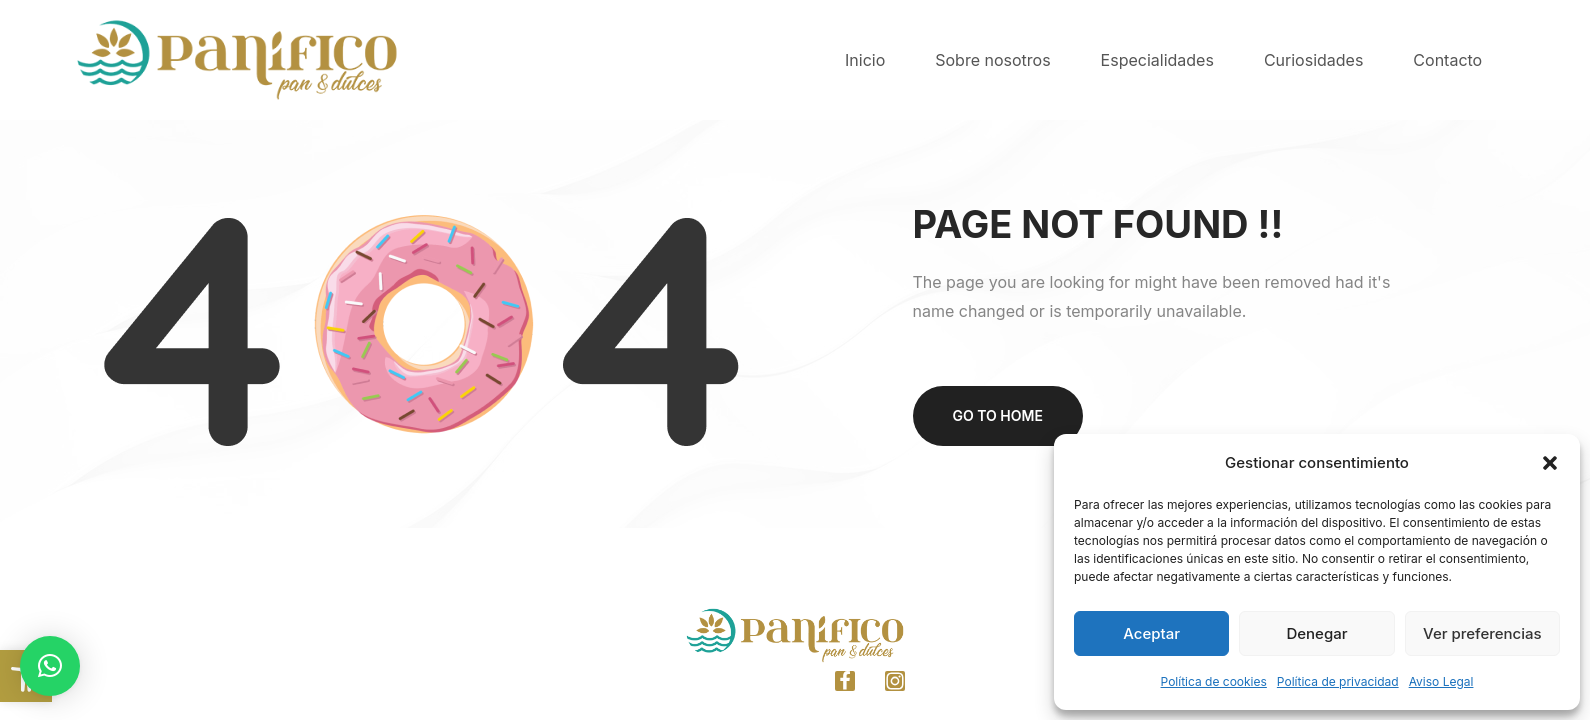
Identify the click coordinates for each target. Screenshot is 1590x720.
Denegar (1316, 633)
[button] (1550, 463)
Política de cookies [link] (1214, 681)
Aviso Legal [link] (1441, 681)
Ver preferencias (1482, 633)
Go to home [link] (998, 415)
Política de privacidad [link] (1338, 681)
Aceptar (1151, 633)
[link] (26, 676)
